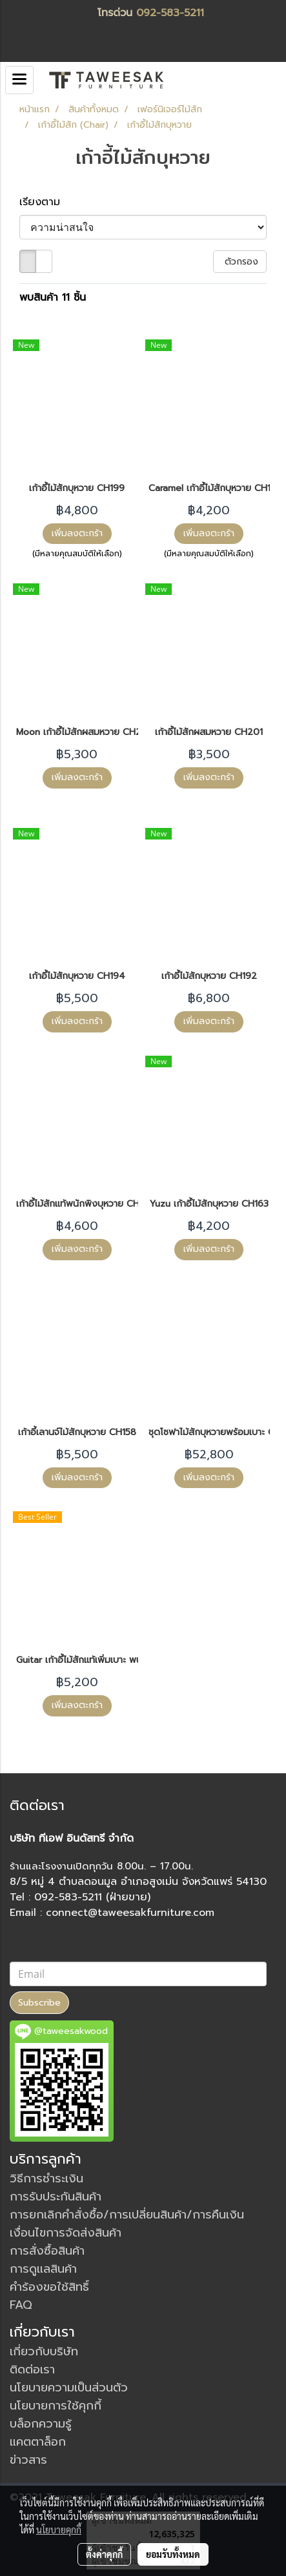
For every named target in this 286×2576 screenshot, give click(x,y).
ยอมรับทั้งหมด (173, 2554)
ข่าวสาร (28, 2460)
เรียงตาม (45, 202)
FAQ (21, 2305)
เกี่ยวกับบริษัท (44, 2351)
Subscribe (39, 2002)
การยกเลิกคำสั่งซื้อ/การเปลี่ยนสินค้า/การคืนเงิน (127, 2215)
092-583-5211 (170, 13)
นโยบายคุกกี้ (58, 2529)
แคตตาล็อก (38, 2442)
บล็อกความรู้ (41, 2424)
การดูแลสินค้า (43, 2269)
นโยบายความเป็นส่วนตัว (69, 2388)
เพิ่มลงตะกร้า (77, 533)
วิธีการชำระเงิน (46, 2178)
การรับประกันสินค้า (55, 2197)
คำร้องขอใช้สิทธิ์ (49, 2287)
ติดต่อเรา (32, 2369)
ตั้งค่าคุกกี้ (104, 2554)
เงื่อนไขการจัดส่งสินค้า (65, 2233)
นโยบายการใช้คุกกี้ (55, 2406)
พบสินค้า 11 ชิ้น (52, 297)
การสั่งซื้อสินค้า (47, 2251)
